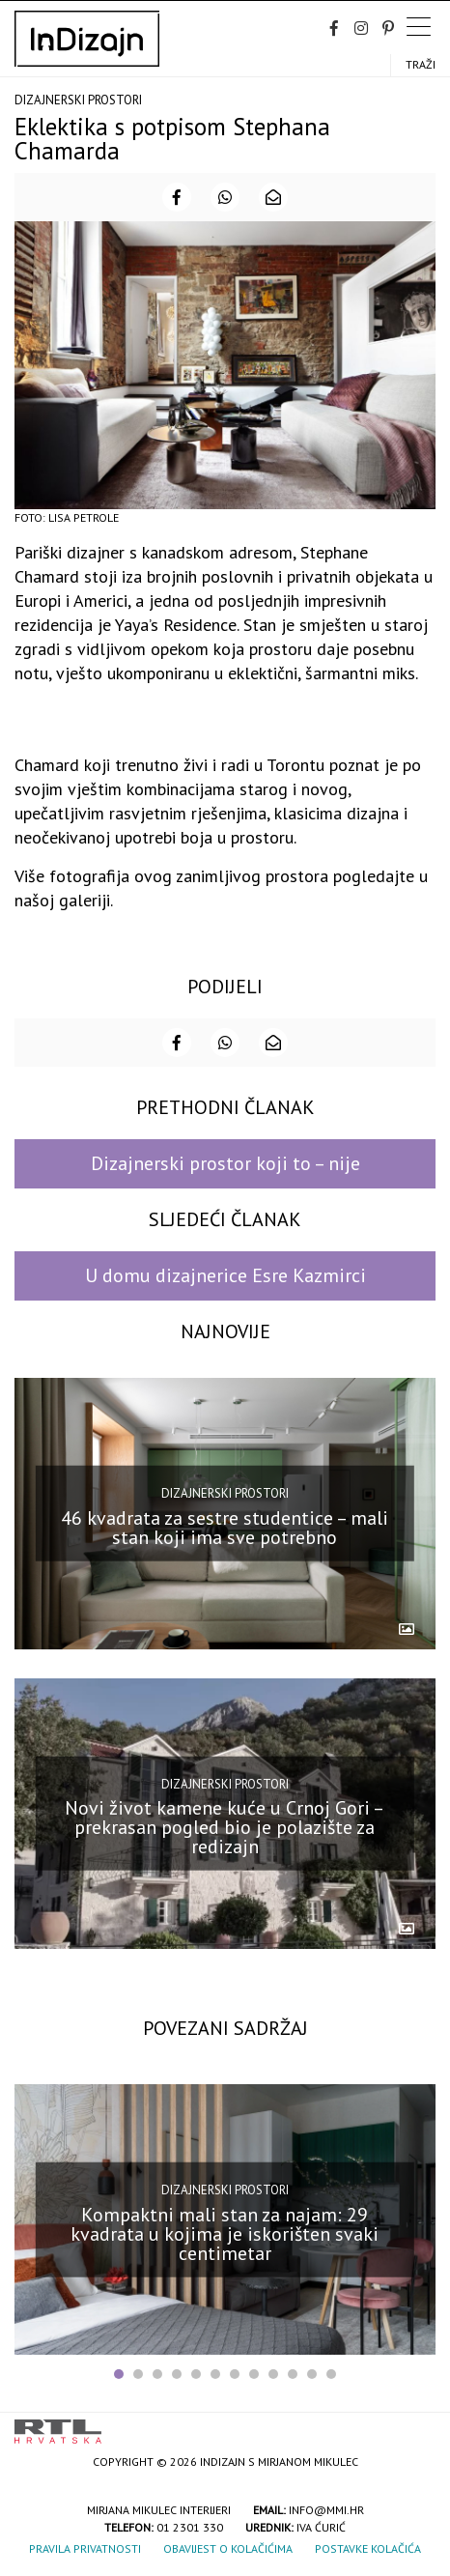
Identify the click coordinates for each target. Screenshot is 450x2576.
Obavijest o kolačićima (228, 2548)
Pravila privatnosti (85, 2548)
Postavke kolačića (368, 2548)
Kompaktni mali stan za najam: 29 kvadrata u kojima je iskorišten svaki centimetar (224, 2233)
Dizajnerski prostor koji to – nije (225, 1163)
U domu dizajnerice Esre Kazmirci (225, 1275)
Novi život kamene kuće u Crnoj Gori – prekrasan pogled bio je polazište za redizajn (224, 1827)
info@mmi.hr (326, 2510)
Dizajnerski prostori (78, 100)
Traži (421, 64)
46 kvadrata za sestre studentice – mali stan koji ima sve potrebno (224, 1527)
